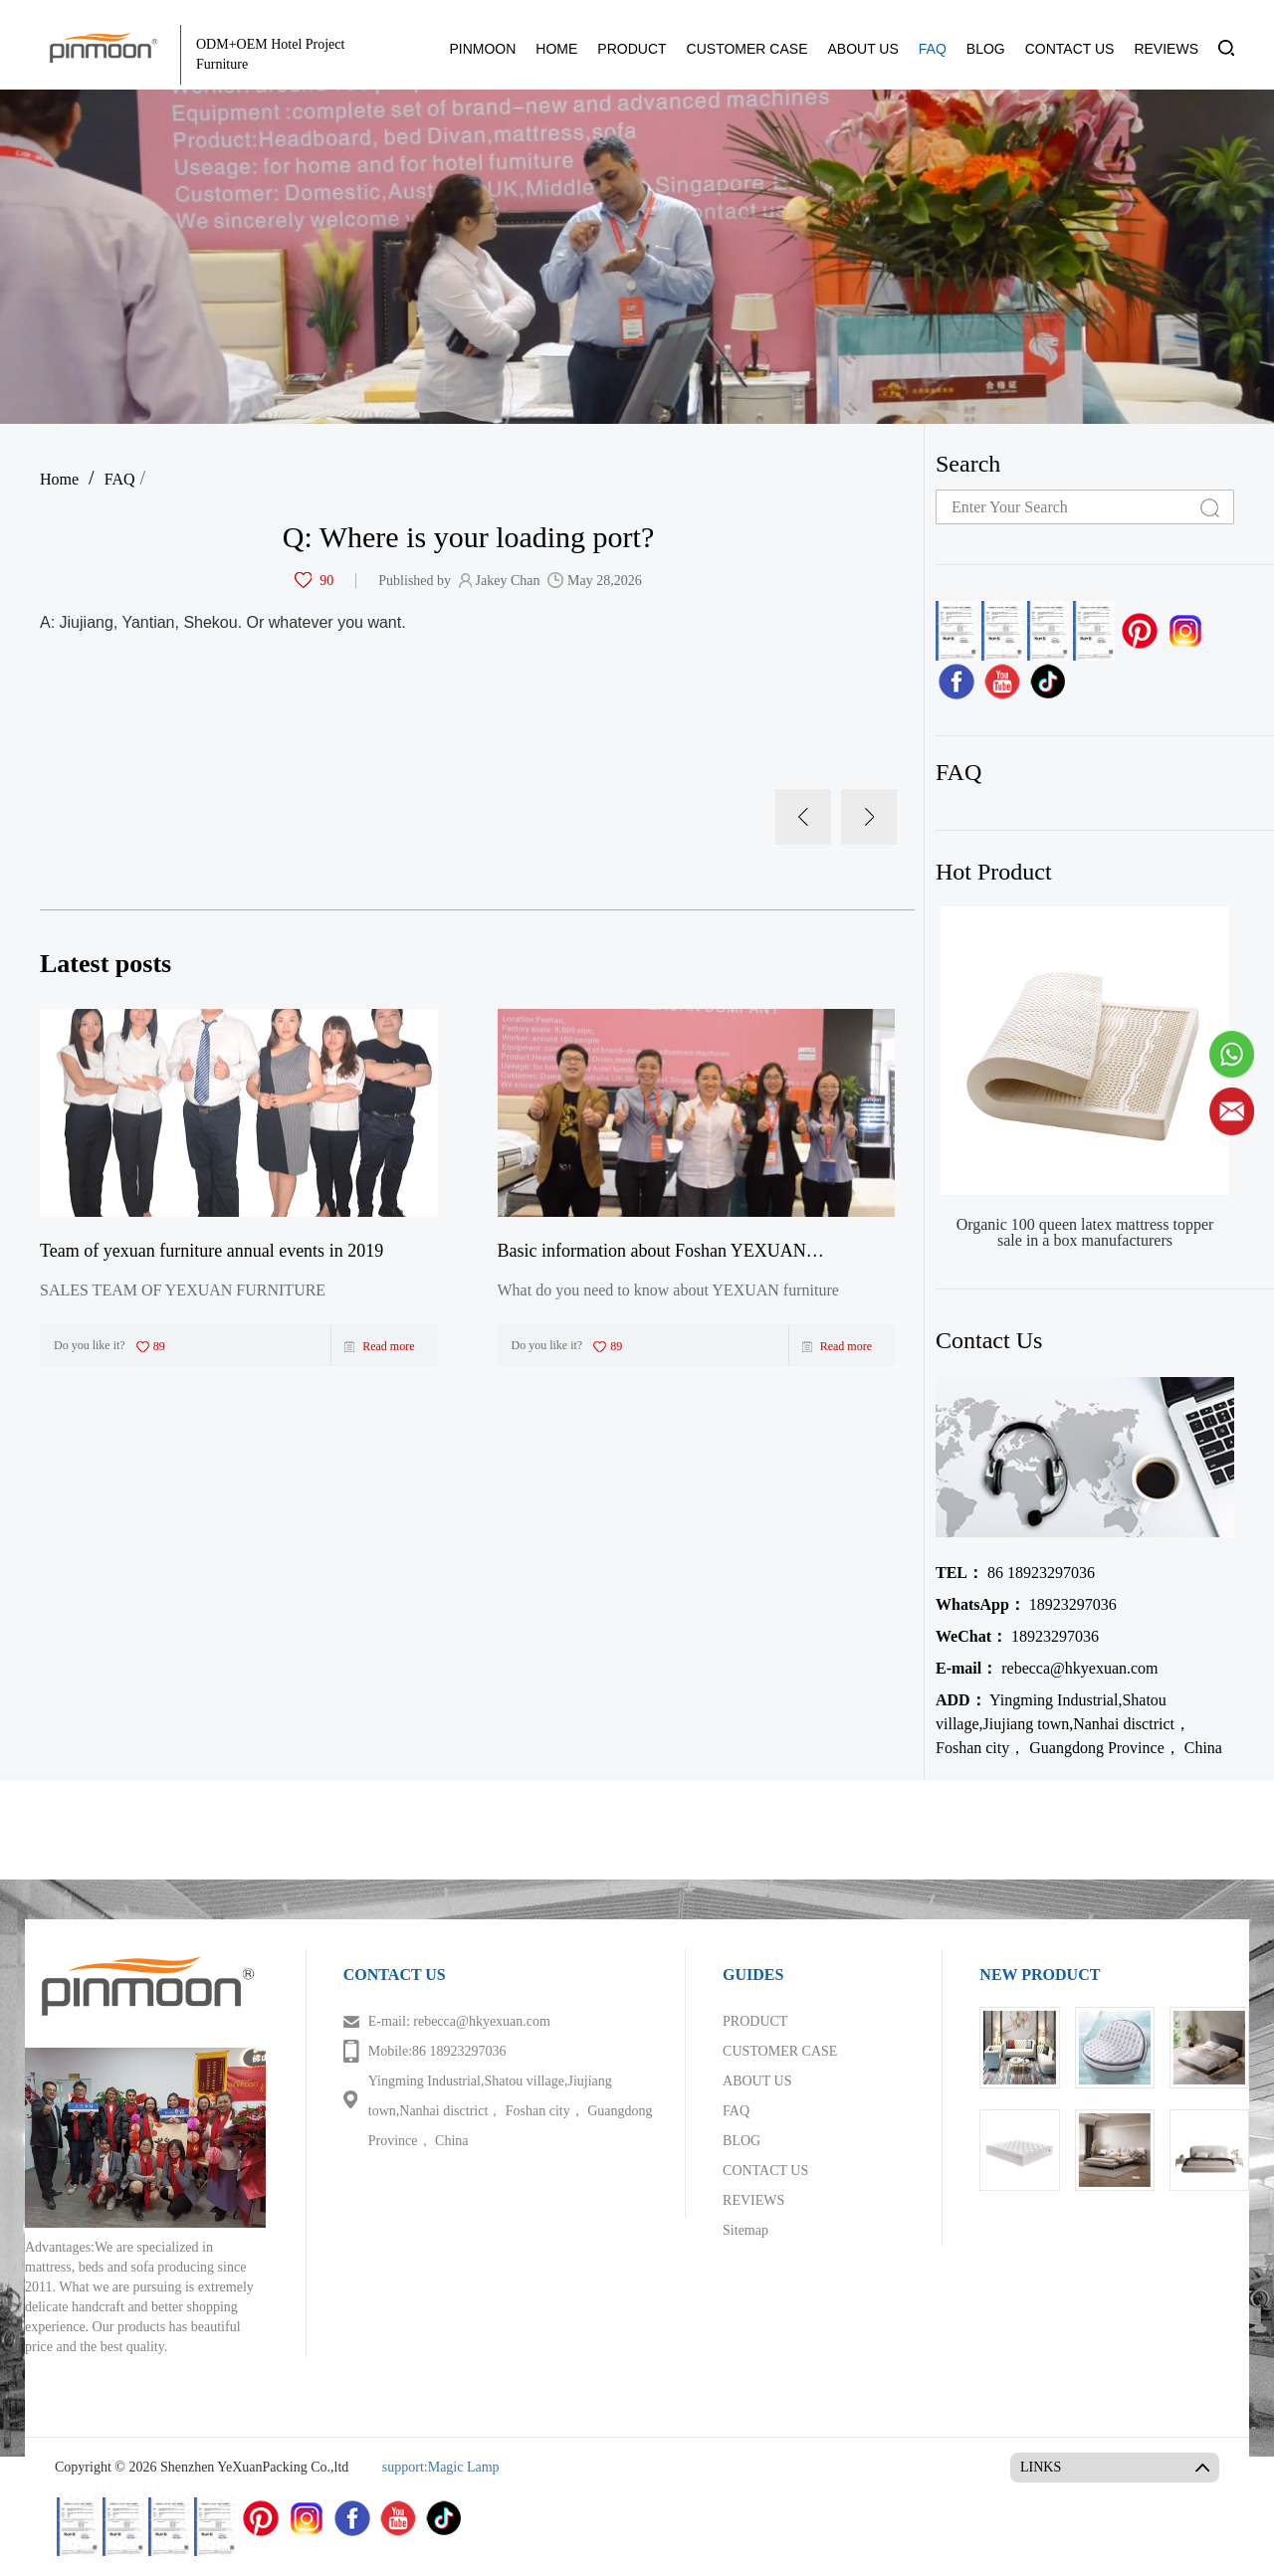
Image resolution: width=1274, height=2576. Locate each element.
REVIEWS (1166, 49)
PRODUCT (631, 49)
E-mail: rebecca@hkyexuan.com (459, 2021)
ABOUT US (862, 49)
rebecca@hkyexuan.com (1047, 1668)
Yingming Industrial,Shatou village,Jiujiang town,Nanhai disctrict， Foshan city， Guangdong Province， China (1079, 1723)
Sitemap (745, 2230)
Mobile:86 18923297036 (437, 2051)
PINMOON (482, 49)
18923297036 (1026, 1604)
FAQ (933, 49)
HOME (556, 49)
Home (59, 479)
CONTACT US (1070, 49)
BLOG (985, 49)
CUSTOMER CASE (747, 49)
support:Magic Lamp (441, 2467)
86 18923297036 (1015, 1572)
